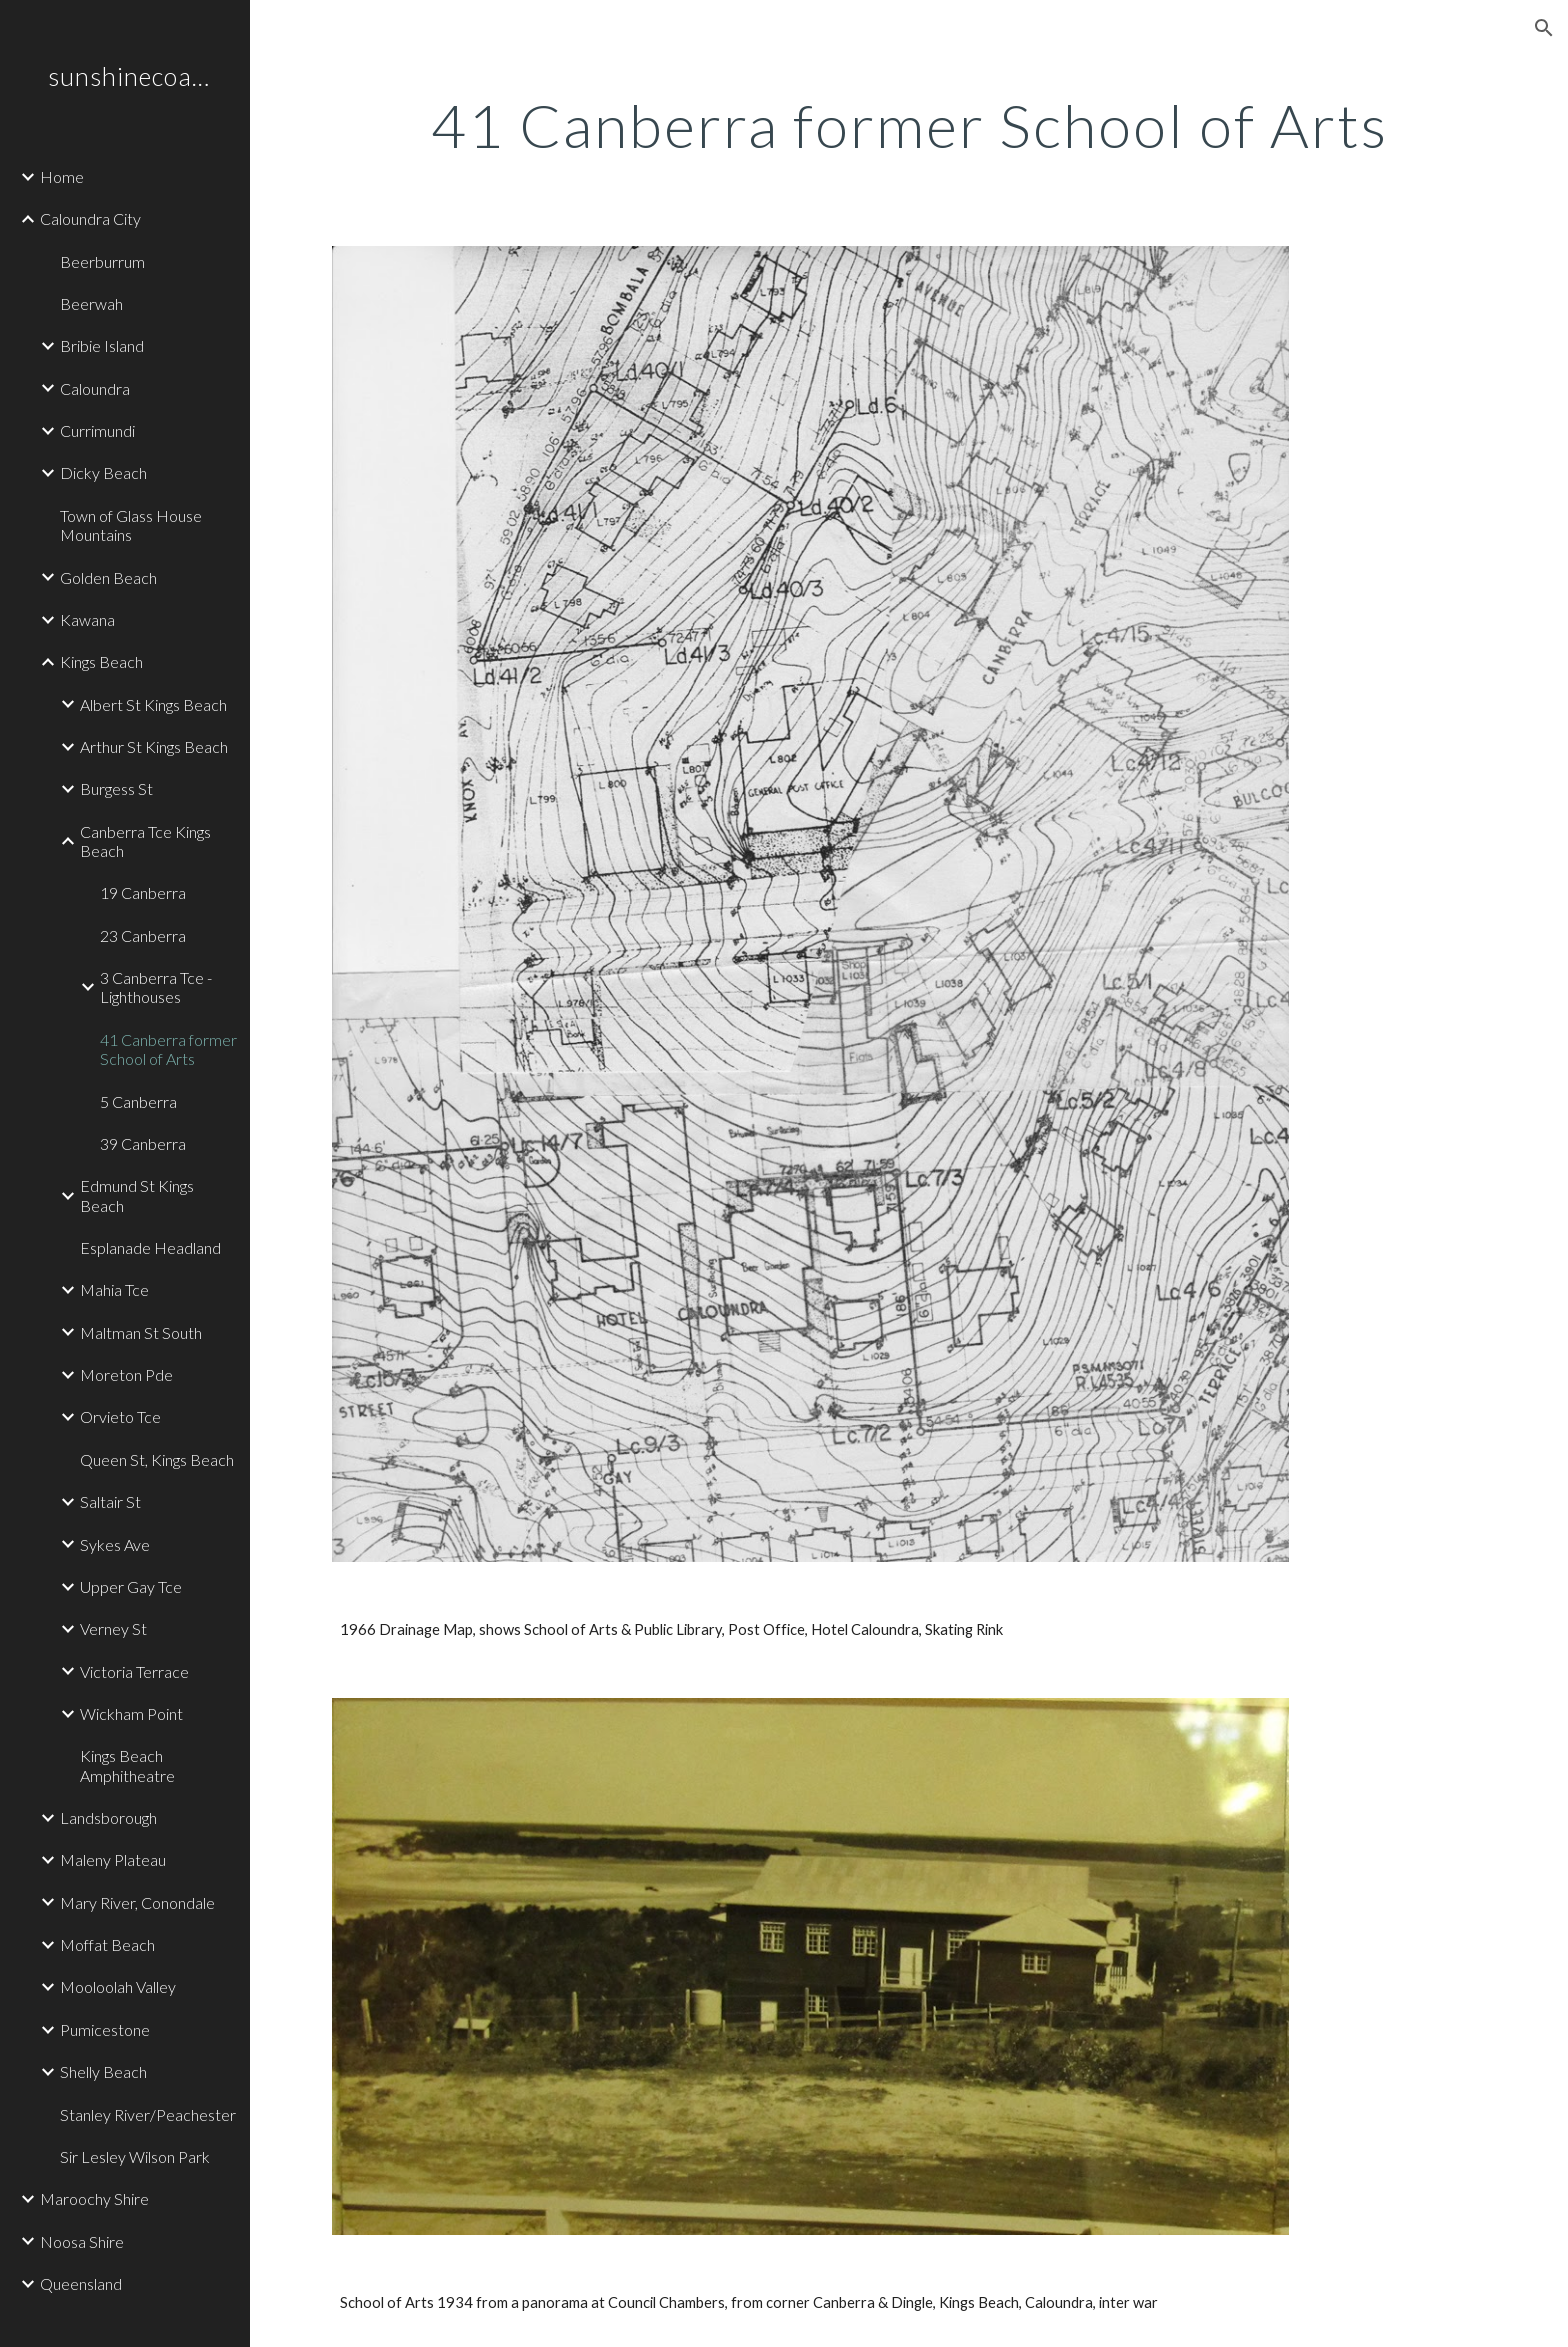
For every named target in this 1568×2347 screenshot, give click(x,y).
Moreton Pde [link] (126, 1374)
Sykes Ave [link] (115, 1544)
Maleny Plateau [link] (113, 1859)
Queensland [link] (81, 2283)
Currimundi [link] (97, 430)
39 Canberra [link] (143, 1143)
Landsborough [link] (108, 1817)
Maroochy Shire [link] (94, 2198)
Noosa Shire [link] (82, 2241)
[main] (909, 125)
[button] (1544, 28)
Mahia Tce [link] (114, 1289)
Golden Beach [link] (108, 577)
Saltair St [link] (110, 1501)
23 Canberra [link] (143, 935)
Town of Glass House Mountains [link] (131, 525)
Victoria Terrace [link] (134, 1671)
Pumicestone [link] (105, 2029)
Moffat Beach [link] (107, 1944)
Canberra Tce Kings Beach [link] (145, 841)
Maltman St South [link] (141, 1332)
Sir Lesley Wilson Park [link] (135, 2156)
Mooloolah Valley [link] (118, 1986)
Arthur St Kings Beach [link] (154, 746)
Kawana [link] (87, 619)
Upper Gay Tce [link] (131, 1586)
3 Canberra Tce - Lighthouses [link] (156, 987)
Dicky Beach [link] (103, 472)
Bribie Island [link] (102, 345)
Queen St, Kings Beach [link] (157, 1459)
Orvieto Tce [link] (120, 1416)
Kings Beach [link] (101, 661)
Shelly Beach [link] (103, 2071)
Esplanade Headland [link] (150, 1247)
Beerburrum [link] (102, 261)
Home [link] (62, 176)
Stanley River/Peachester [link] (148, 2114)
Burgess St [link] (116, 788)
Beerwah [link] (91, 303)
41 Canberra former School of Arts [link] (168, 1049)
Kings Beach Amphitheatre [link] (127, 1765)
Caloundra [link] (95, 388)
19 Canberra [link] (143, 892)
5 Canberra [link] (138, 1101)
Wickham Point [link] (131, 1713)
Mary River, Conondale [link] (137, 1902)
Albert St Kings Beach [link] (153, 704)
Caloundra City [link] (90, 218)
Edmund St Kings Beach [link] (137, 1195)
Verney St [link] (113, 1628)
